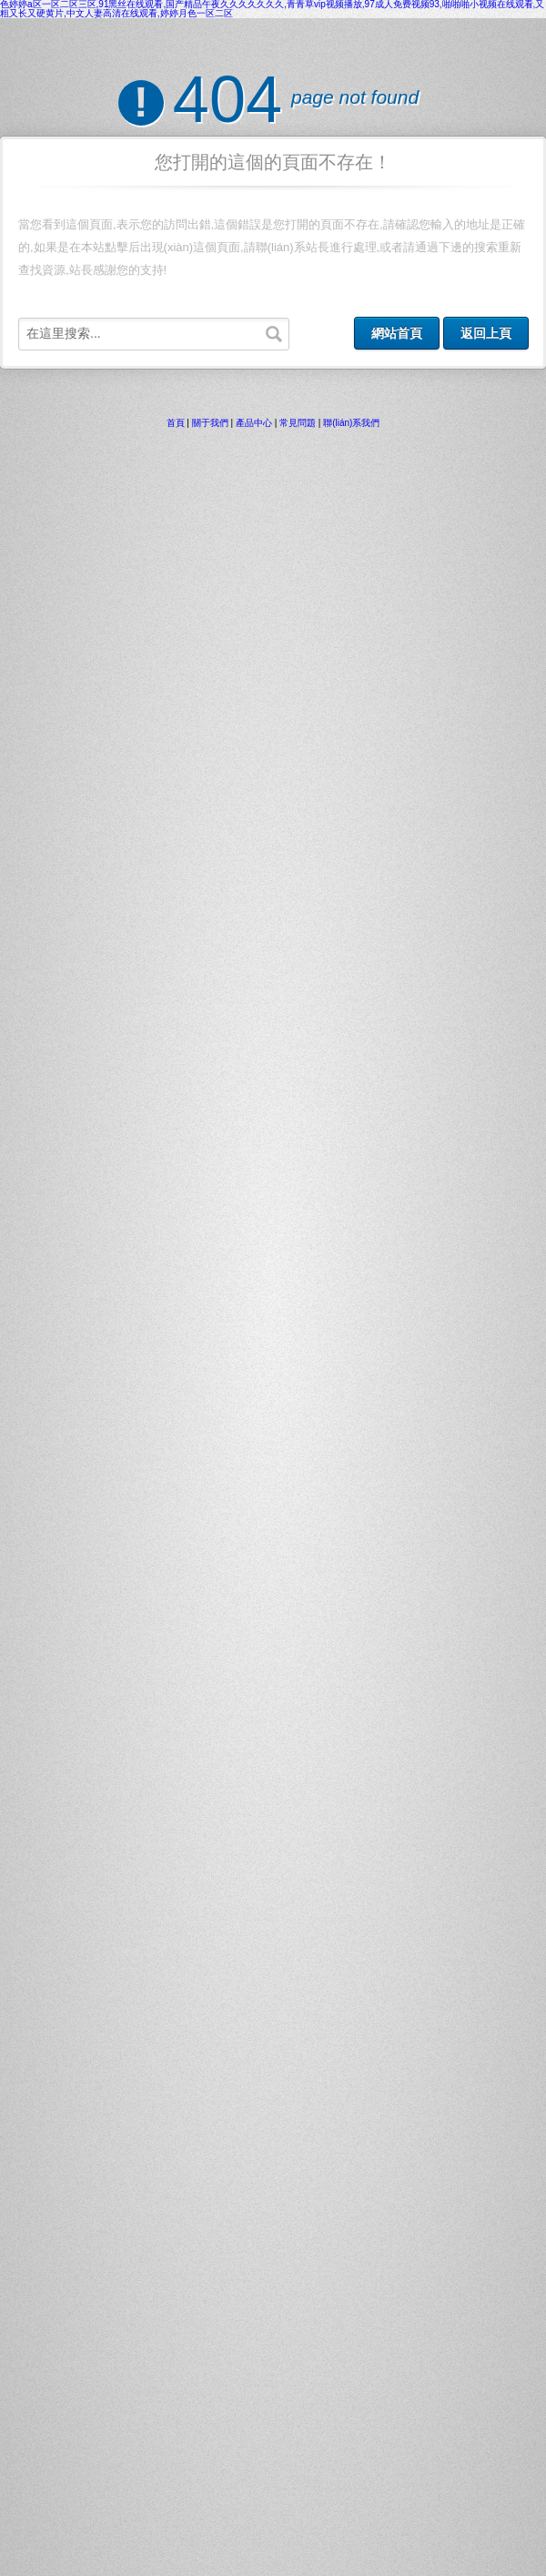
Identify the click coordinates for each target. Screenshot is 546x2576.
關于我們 (210, 423)
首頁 (176, 423)
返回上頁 (485, 333)
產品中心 (254, 423)
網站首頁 (396, 333)
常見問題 (297, 423)
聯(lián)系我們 (351, 423)
